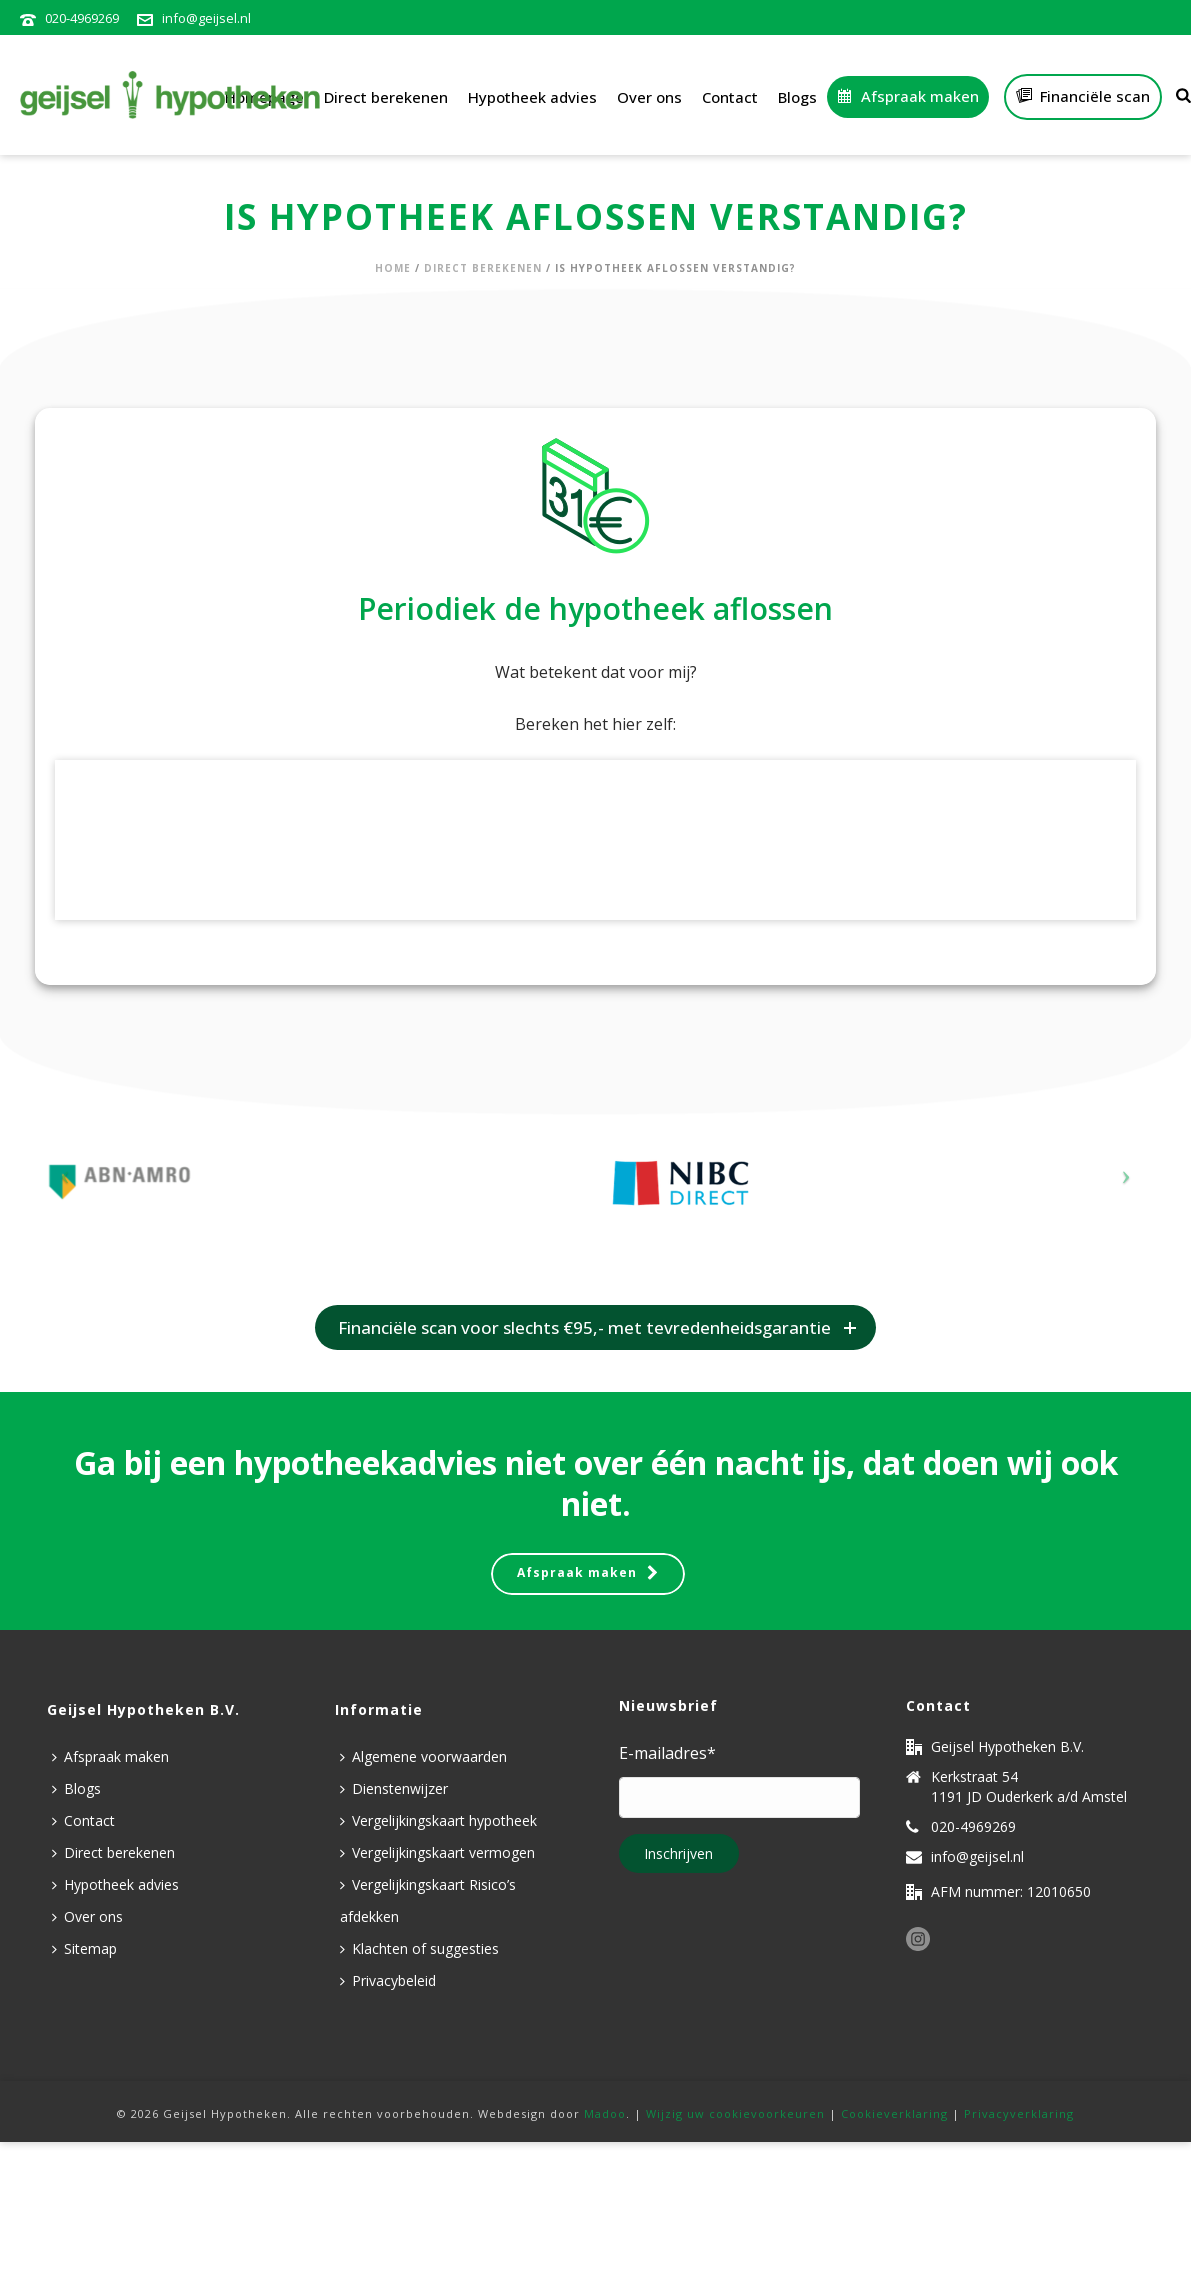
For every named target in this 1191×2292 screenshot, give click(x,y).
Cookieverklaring (894, 2113)
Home (393, 268)
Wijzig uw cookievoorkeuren (735, 2113)
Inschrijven (678, 1853)
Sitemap (84, 1948)
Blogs (797, 97)
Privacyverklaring (1019, 2113)
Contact (730, 97)
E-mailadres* (667, 1753)
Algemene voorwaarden (423, 1756)
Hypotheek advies (532, 97)
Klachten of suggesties (419, 1948)
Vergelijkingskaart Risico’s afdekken (428, 1900)
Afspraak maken (908, 96)
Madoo (605, 2113)
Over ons (649, 97)
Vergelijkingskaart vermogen (437, 1852)
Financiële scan (1083, 96)
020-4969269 (82, 18)
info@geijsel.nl (206, 18)
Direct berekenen (386, 97)
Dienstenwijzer (394, 1788)
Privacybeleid (388, 1980)
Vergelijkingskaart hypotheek (438, 1820)
